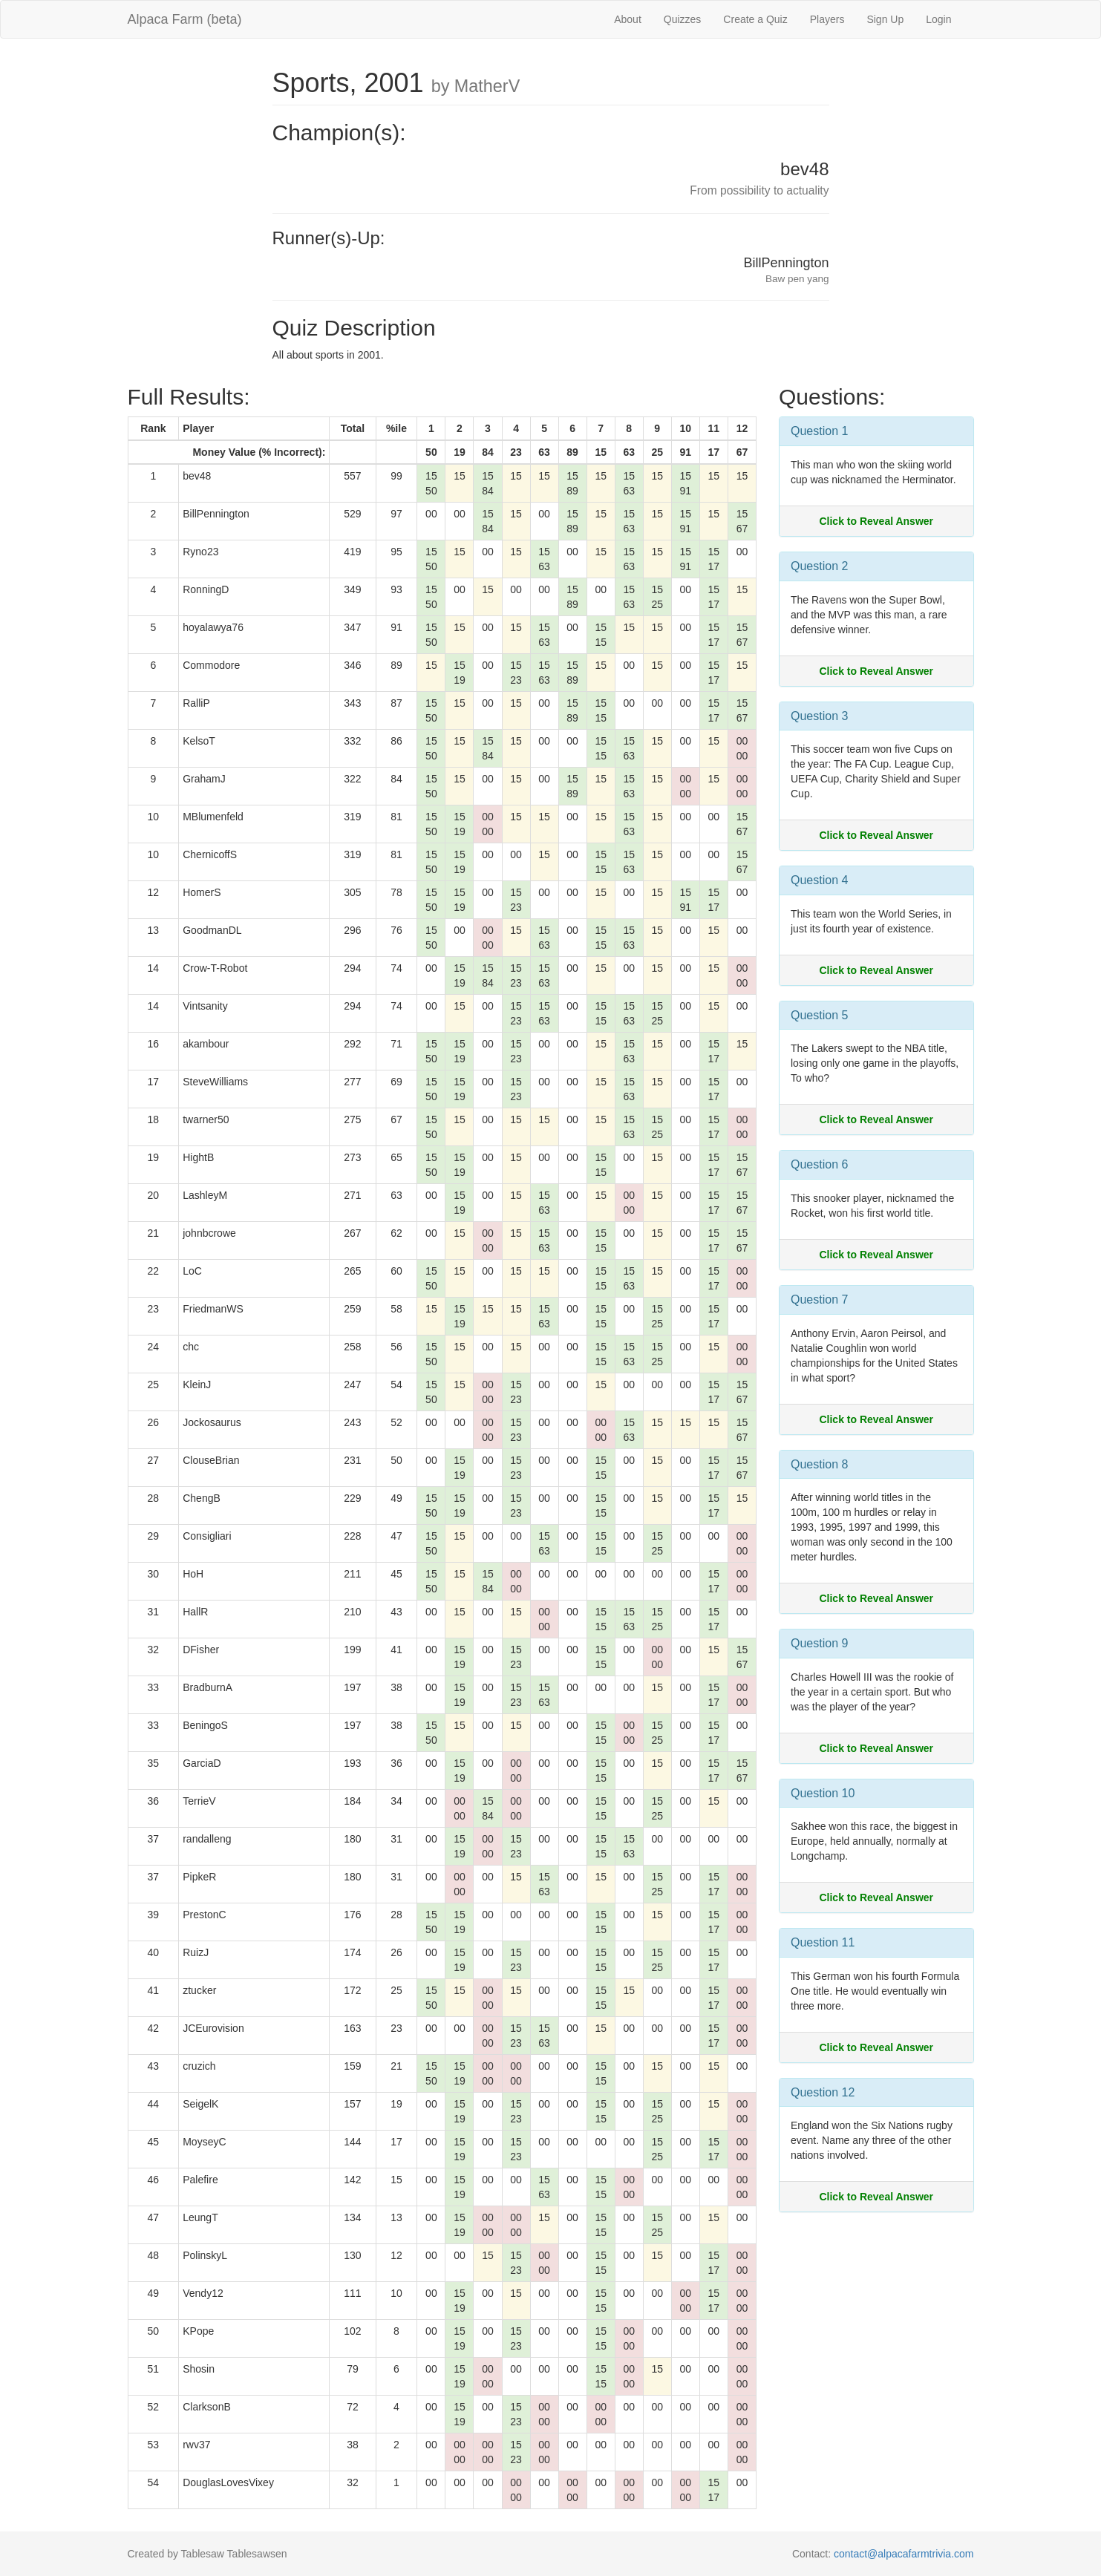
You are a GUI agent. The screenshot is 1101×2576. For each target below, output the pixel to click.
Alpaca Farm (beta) (185, 19)
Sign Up (885, 19)
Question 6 (819, 1164)
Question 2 (819, 566)
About (627, 19)
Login (938, 19)
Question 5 (819, 1015)
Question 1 (819, 431)
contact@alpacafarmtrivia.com (904, 2554)
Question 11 (823, 1942)
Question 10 (823, 1793)
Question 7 (819, 1299)
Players (827, 19)
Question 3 (819, 716)
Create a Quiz (755, 19)
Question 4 (819, 880)
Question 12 (823, 2092)
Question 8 (819, 1464)
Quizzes (683, 19)
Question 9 (819, 1643)
